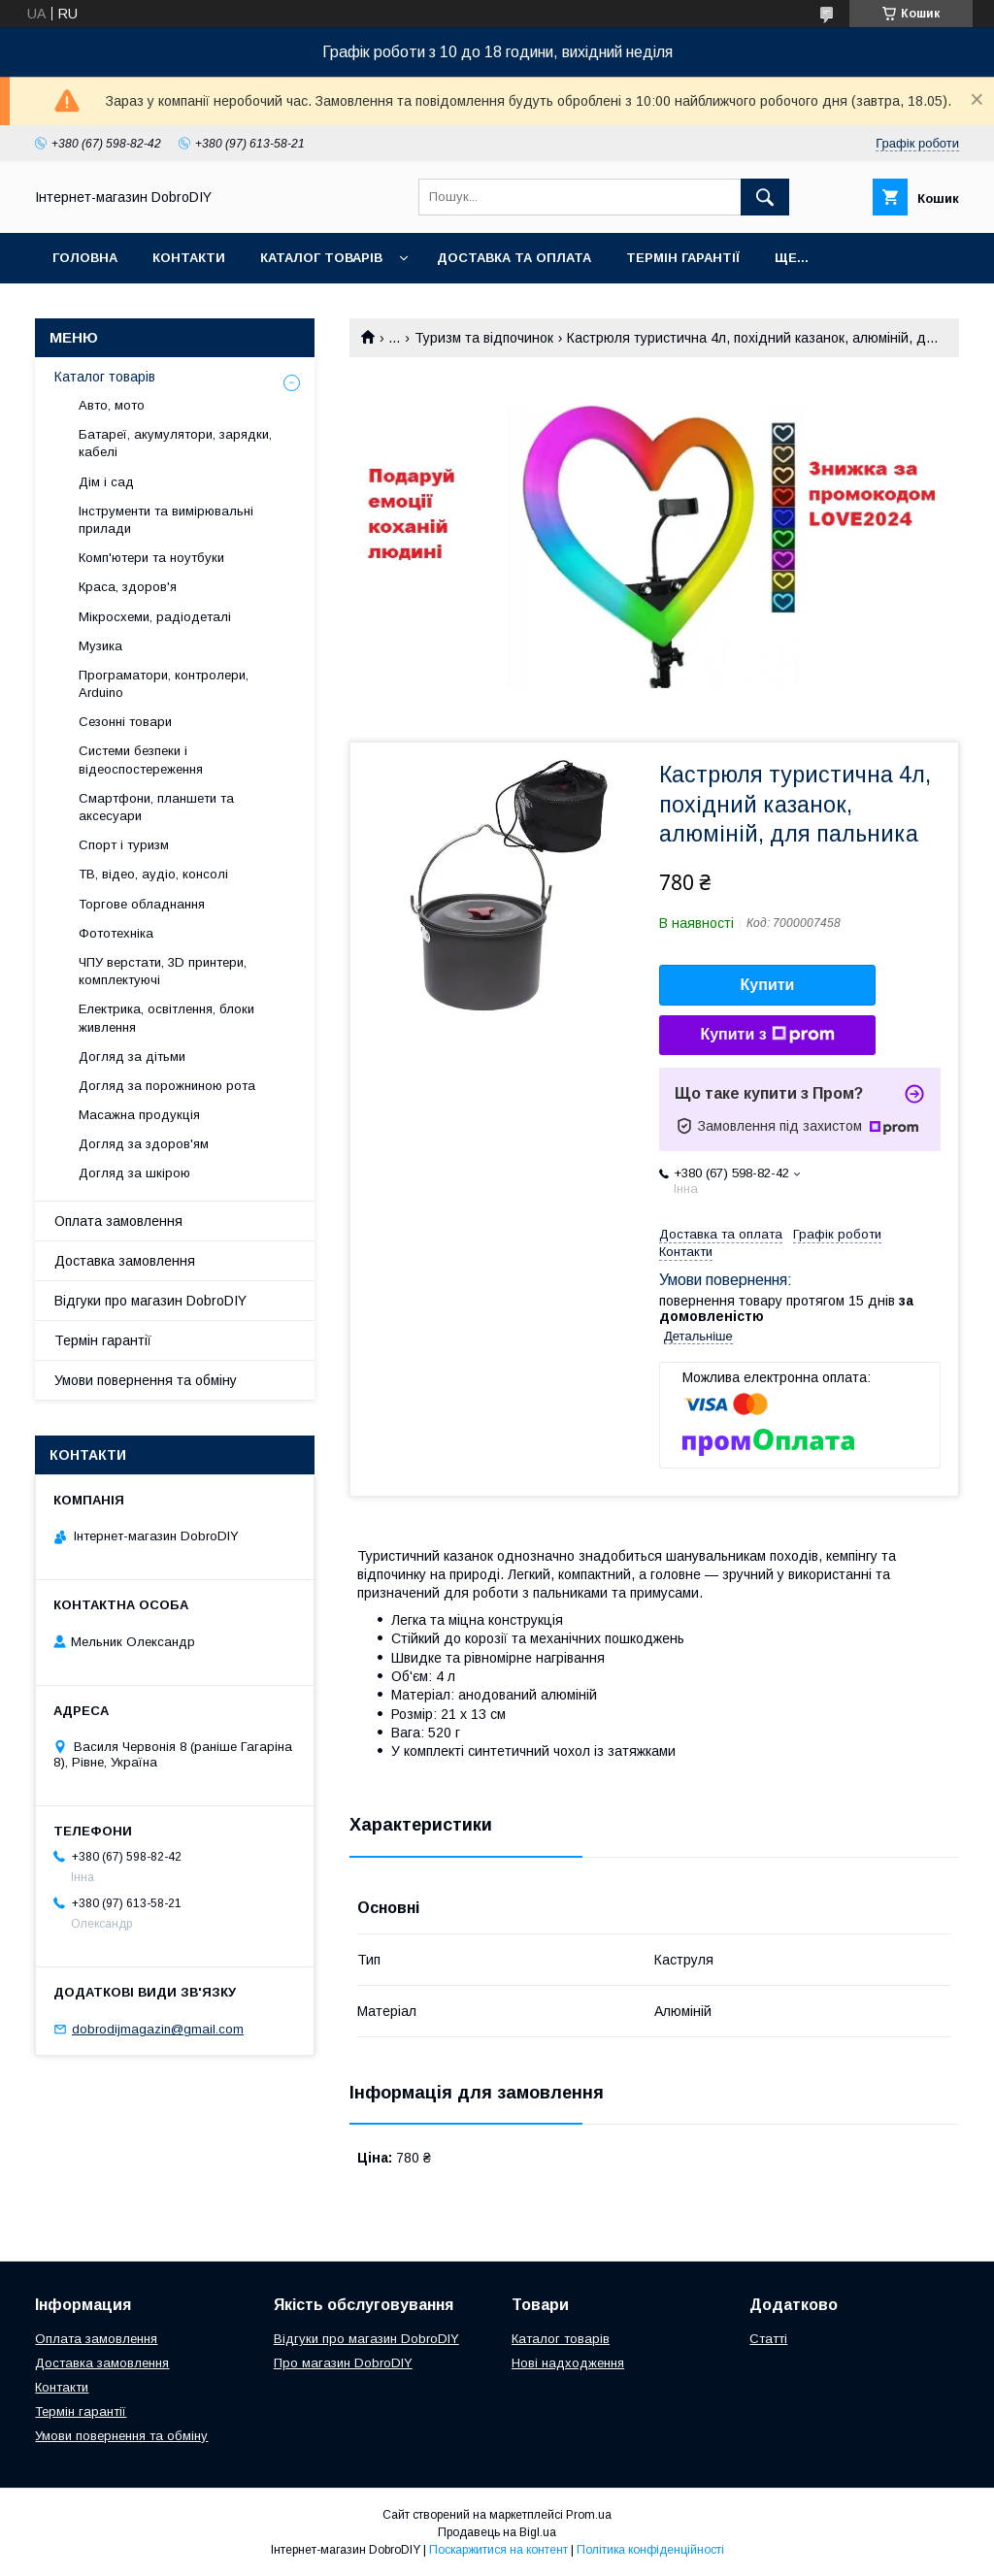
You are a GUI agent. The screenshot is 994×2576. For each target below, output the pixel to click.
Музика (100, 646)
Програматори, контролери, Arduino (163, 684)
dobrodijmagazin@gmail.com (158, 2029)
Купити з (767, 1034)
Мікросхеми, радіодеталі (155, 617)
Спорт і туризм (124, 845)
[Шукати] (765, 197)
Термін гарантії (683, 257)
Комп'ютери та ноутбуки (151, 557)
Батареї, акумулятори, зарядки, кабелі (175, 443)
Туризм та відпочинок (483, 338)
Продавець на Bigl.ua (497, 2532)
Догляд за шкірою (134, 1173)
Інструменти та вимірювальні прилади (166, 520)
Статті (768, 2338)
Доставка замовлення (124, 1261)
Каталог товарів (321, 257)
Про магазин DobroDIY (343, 2363)
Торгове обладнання (142, 904)
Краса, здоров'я (128, 586)
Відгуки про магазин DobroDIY (150, 1300)
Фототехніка (116, 933)
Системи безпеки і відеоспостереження (141, 759)
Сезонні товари (125, 721)
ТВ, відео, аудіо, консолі (153, 874)
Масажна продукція (139, 1114)
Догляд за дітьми (132, 1056)
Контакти (188, 257)
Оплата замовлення (118, 1221)
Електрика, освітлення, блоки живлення (166, 1018)
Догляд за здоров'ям (144, 1144)
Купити (768, 984)
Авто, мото (112, 405)
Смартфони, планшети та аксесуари (156, 807)
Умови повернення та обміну (145, 1380)
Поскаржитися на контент (498, 2550)
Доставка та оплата (514, 257)
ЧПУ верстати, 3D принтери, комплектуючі (163, 971)
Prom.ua (589, 2515)
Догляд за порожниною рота (167, 1085)
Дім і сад (106, 482)
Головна (84, 257)
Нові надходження (568, 2363)
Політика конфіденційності (650, 2550)
